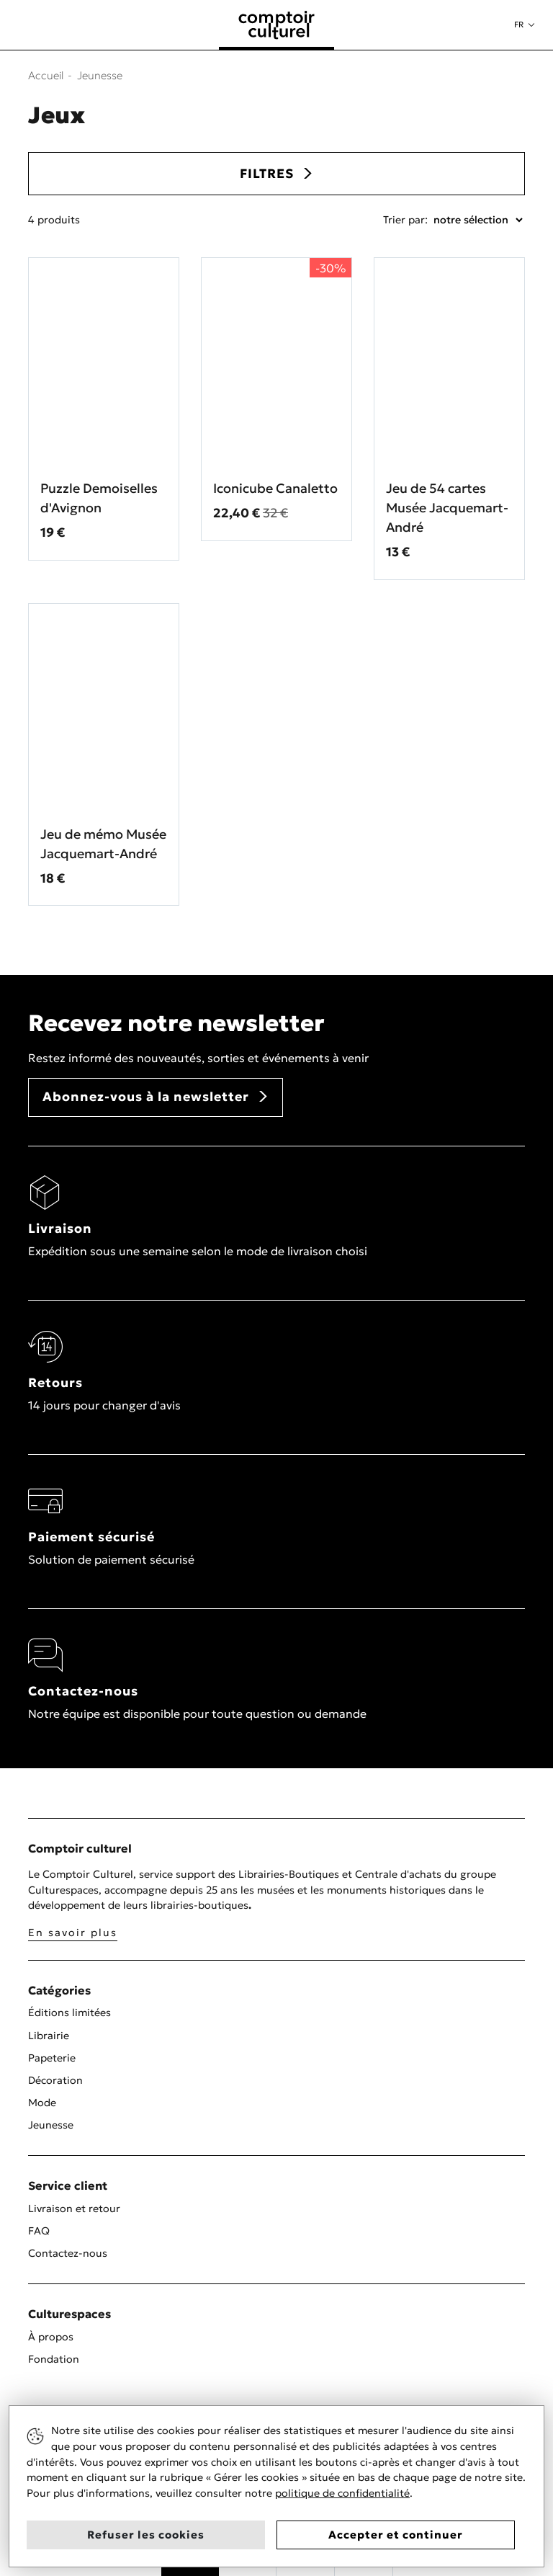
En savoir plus (72, 1932)
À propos (50, 2336)
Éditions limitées (69, 2012)
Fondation (53, 2359)
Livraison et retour (74, 2208)
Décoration (55, 2080)
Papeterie (52, 2057)
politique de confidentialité (342, 2493)
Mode (42, 2102)
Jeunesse (50, 2124)
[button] (524, 25)
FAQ (39, 2230)
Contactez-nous (67, 2253)
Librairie (48, 2035)
